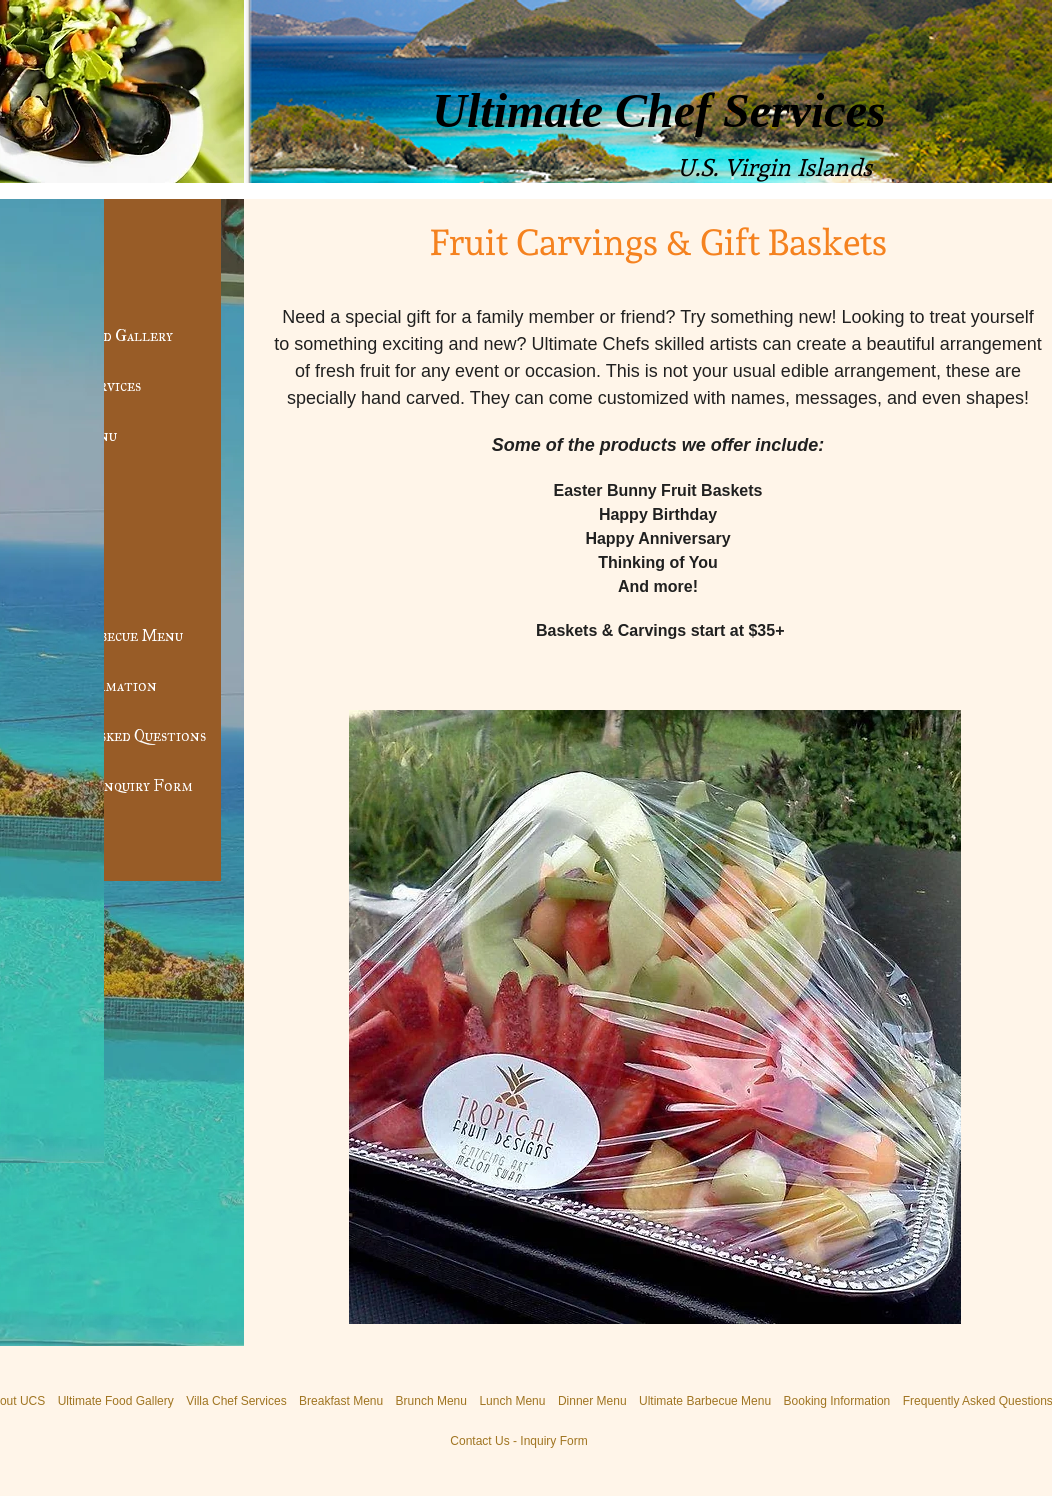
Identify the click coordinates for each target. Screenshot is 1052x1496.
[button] (655, 1017)
